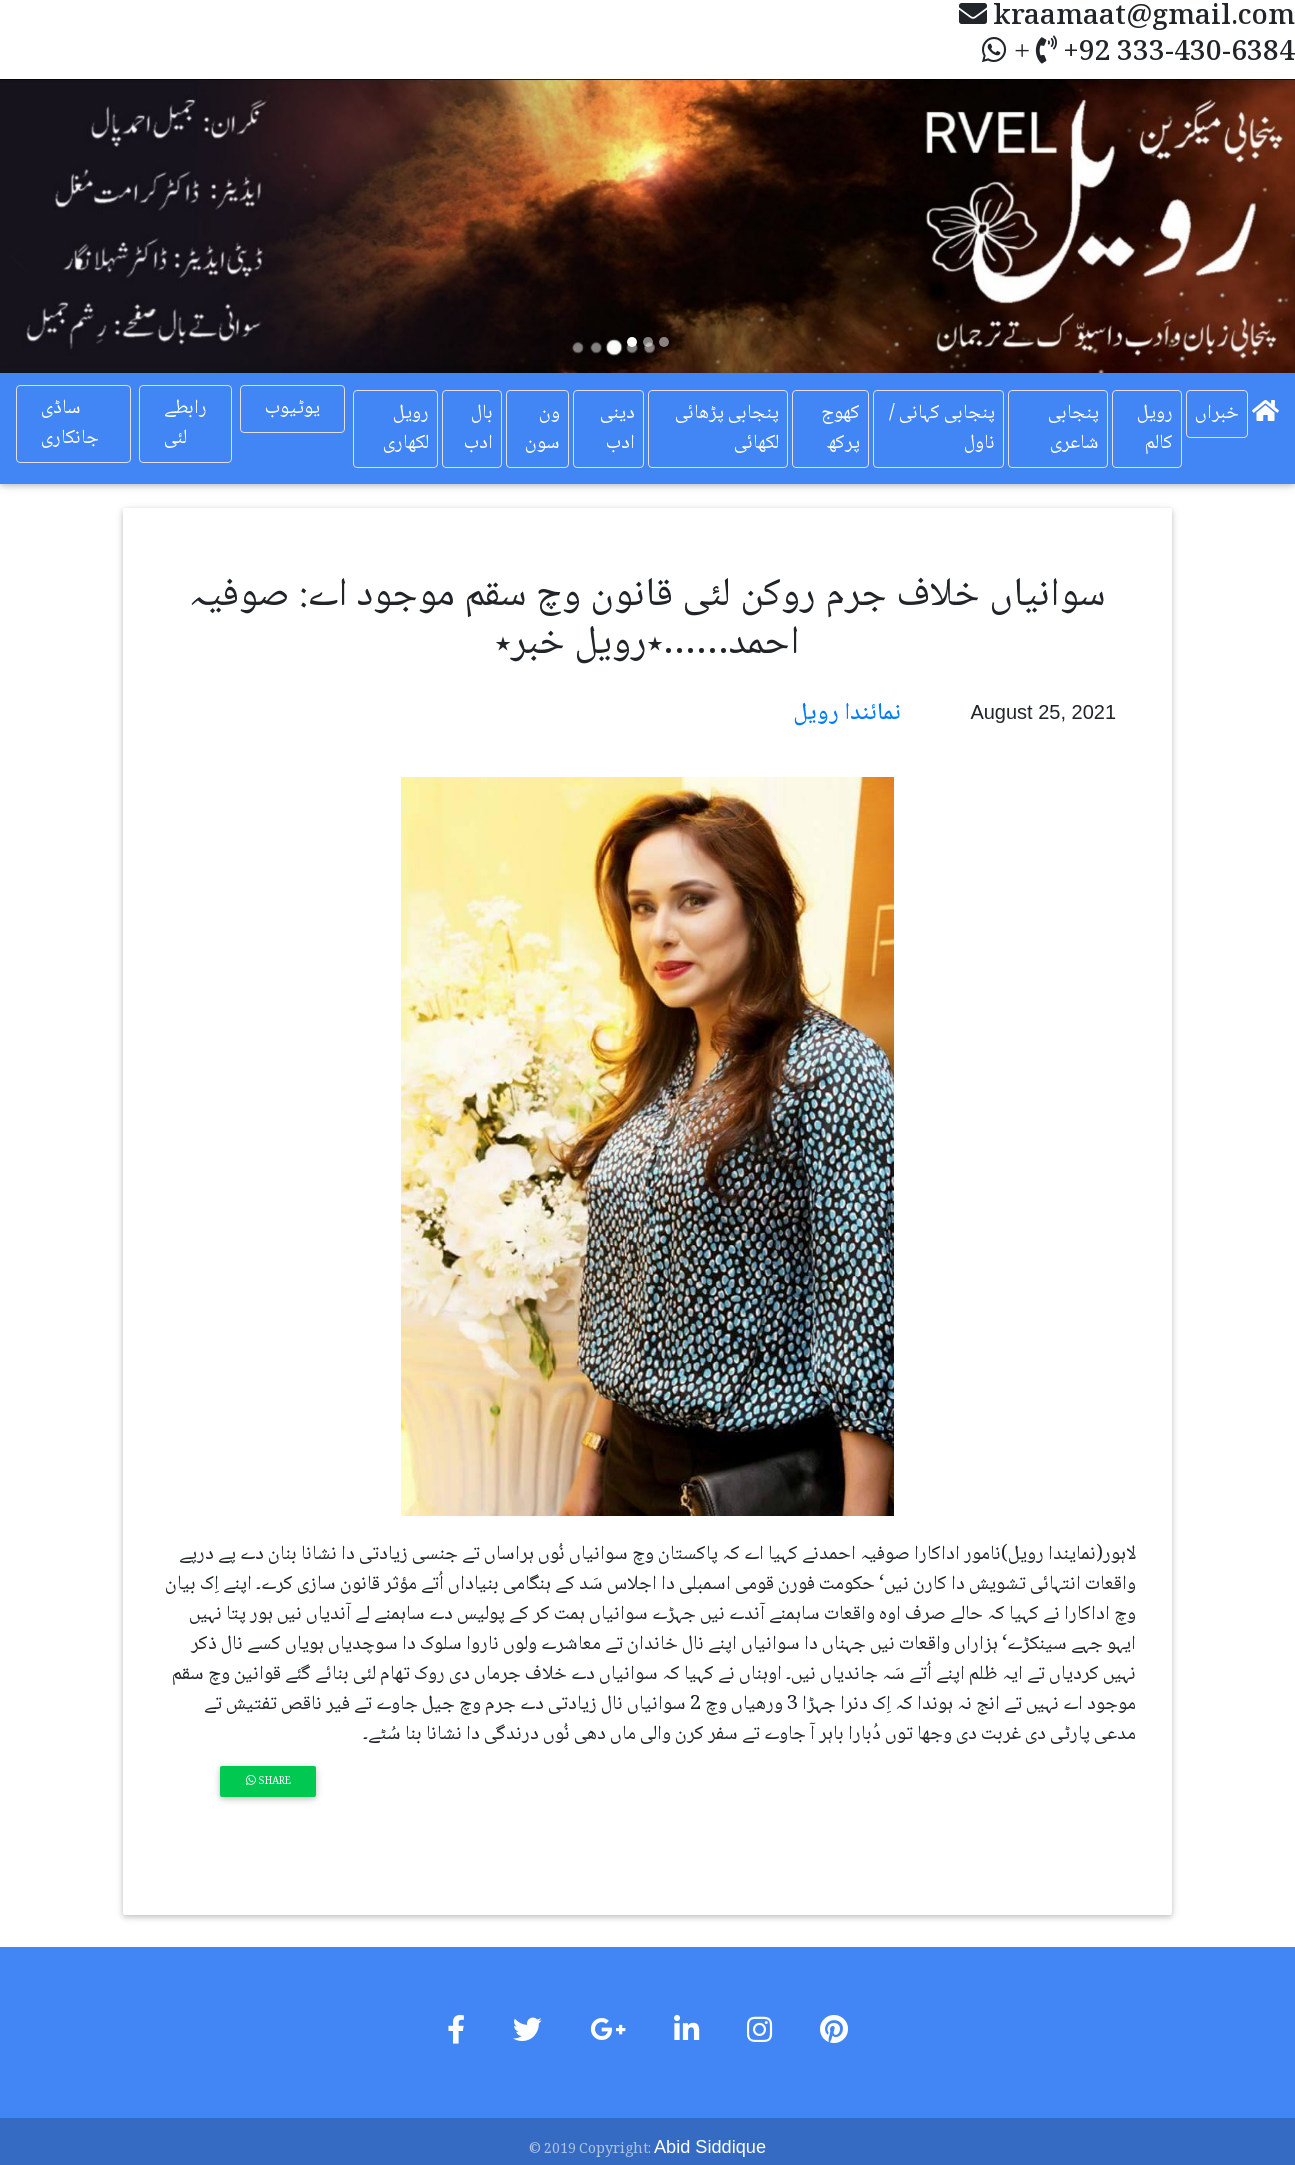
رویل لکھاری (406, 429)
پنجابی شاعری (1073, 429)
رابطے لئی (185, 424)
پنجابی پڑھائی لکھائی (727, 429)
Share (268, 1781)
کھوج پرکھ (840, 429)
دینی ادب (617, 429)
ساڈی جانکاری (70, 424)
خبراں (1217, 414)
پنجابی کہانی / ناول (942, 429)
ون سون (542, 429)
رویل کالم (1155, 429)
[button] (97, 226)
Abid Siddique (709, 2147)
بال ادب (478, 429)
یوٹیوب (292, 409)
